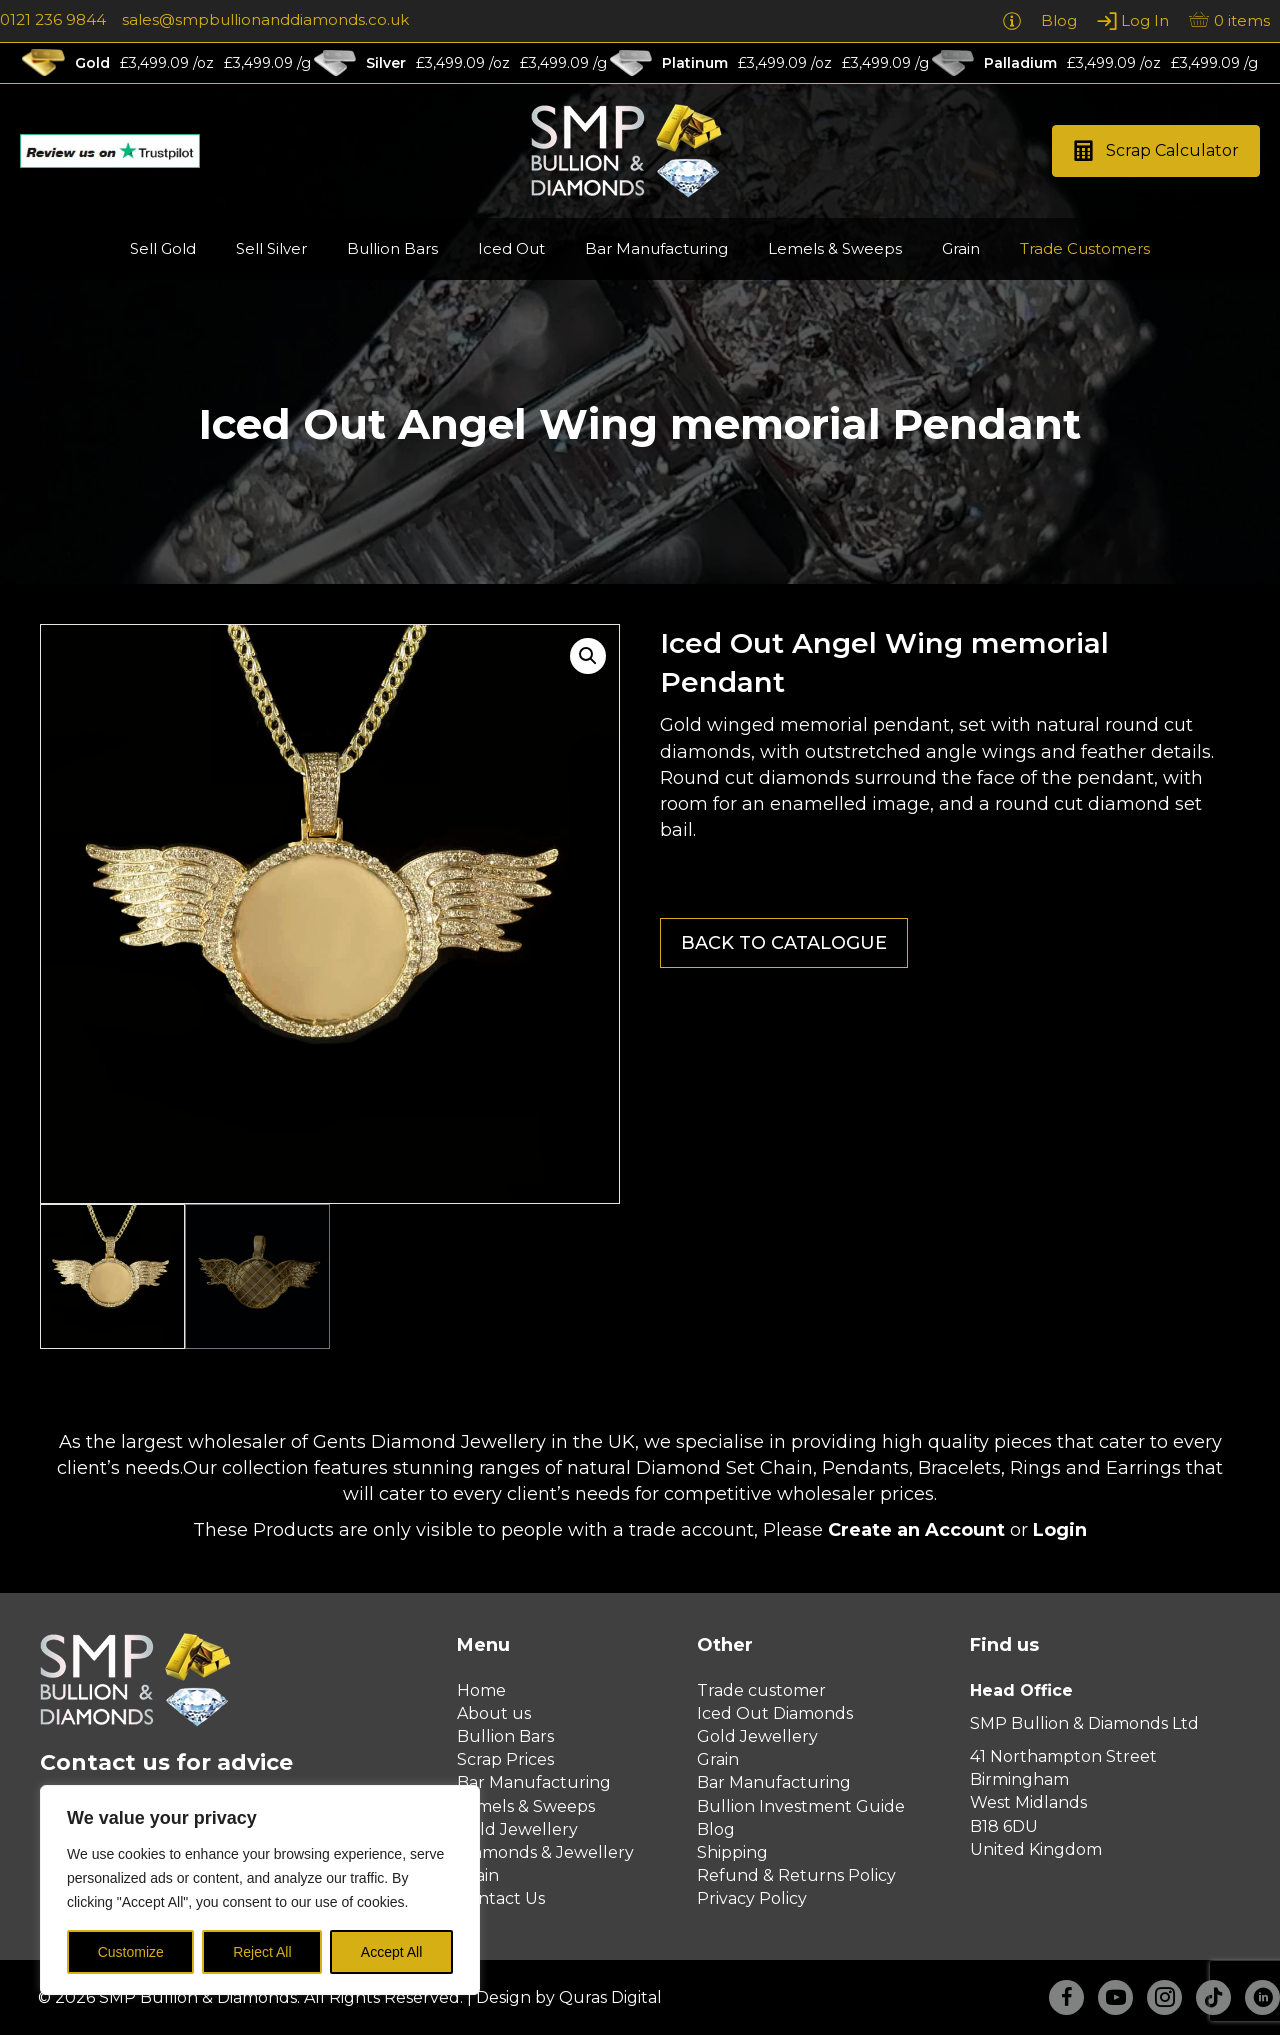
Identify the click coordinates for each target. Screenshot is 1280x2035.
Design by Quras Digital (569, 1997)
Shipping (732, 1852)
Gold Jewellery (517, 1829)
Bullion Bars (505, 1736)
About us (494, 1713)
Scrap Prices (505, 1759)
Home (481, 1690)
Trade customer (761, 1690)
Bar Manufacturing (534, 1782)
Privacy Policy (752, 1898)
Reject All (262, 1952)
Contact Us (501, 1898)
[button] (1156, 151)
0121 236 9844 (53, 19)
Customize (131, 1952)
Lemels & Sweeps (526, 1806)
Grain (718, 1759)
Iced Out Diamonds (775, 1713)
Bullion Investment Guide (801, 1806)
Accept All (391, 1952)
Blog (716, 1829)
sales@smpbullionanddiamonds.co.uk (265, 19)
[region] (260, 1890)
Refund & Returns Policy (796, 1875)
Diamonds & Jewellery (545, 1852)
